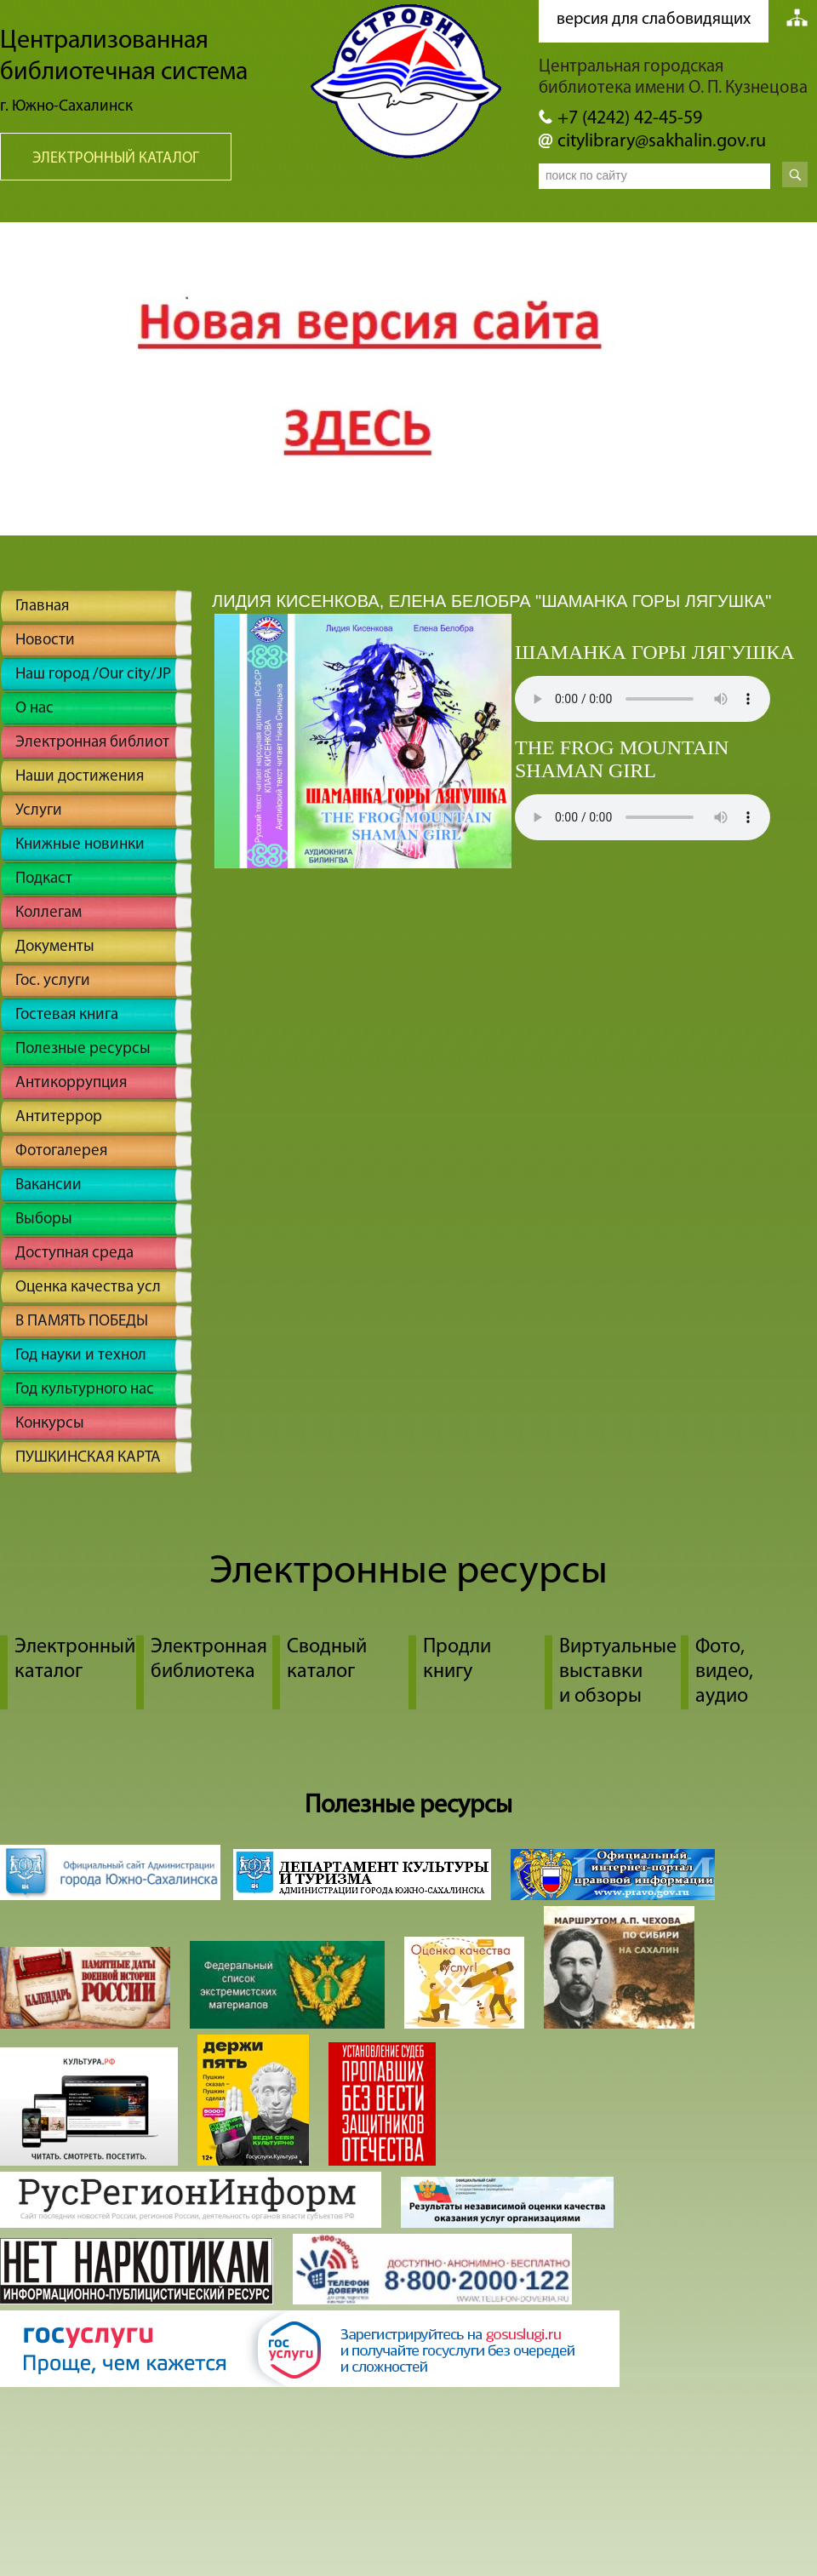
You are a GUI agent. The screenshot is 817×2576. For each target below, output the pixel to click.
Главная (42, 606)
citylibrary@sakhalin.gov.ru (661, 142)
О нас (34, 709)
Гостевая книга (66, 1015)
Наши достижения (79, 777)
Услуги (38, 811)
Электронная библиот (92, 743)
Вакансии (48, 1185)
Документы (54, 947)
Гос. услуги (52, 981)
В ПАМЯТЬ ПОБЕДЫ (81, 1322)
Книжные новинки (80, 845)
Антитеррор (58, 1117)
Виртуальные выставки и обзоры (618, 1672)
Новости (45, 641)
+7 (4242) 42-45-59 (629, 119)
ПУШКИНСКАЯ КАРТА (88, 1458)
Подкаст (43, 879)
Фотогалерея (61, 1151)
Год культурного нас (84, 1390)
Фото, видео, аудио (724, 1672)
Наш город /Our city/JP (93, 675)
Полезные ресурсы (83, 1049)
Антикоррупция (71, 1083)
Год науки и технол (80, 1356)
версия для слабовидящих (654, 19)
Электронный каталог (115, 159)
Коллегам (48, 913)
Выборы (43, 1219)
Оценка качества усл (88, 1287)
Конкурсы (49, 1424)
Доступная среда (74, 1253)
